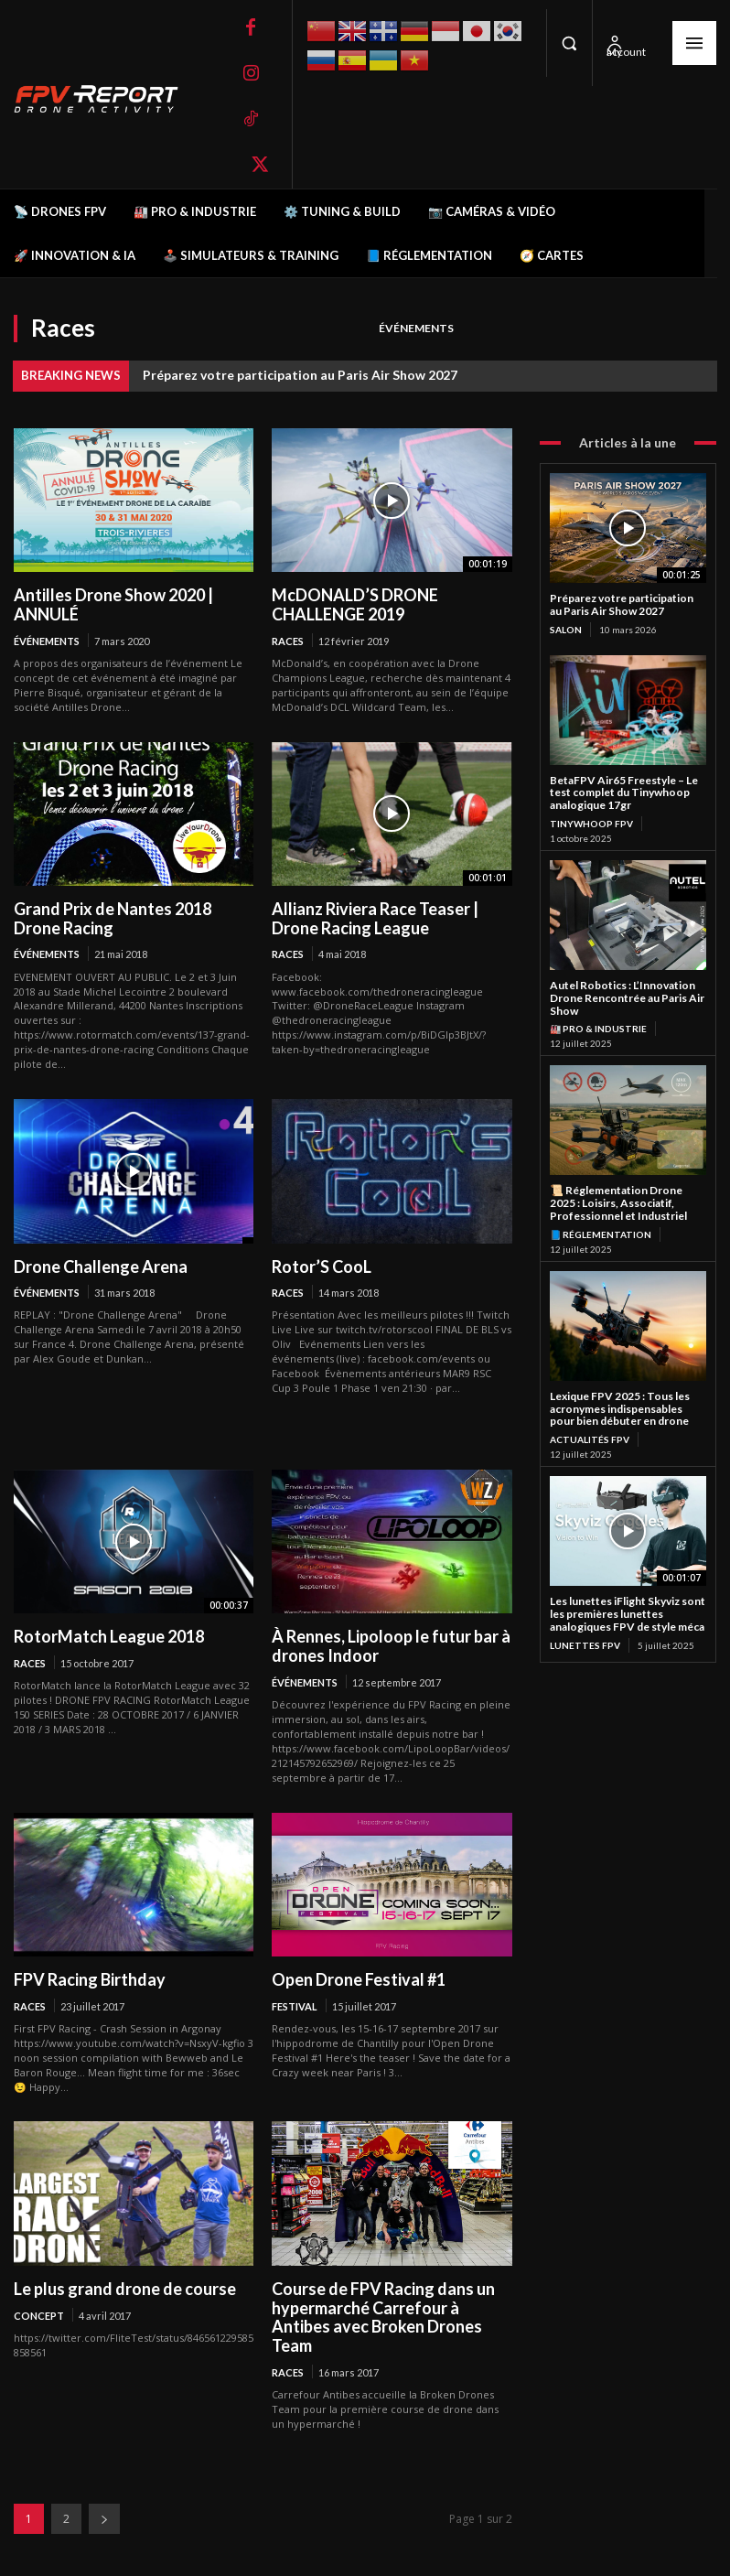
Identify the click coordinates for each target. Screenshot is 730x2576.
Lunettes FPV (585, 1645)
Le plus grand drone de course (125, 2289)
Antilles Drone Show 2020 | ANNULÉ (113, 604)
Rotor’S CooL (321, 1266)
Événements (416, 329)
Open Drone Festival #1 (359, 1979)
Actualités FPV (589, 1439)
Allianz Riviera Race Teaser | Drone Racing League (375, 918)
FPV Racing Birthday (90, 1979)
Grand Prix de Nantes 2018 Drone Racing (112, 918)
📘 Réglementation (600, 1234)
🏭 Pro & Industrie (598, 1028)
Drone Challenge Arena (101, 1266)
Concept (39, 2316)
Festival (294, 2006)
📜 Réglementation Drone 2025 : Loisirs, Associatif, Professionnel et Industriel (618, 1203)
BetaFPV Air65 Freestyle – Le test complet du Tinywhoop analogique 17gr (624, 793)
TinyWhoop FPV (591, 823)
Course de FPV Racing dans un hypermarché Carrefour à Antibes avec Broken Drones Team (383, 2317)
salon (566, 629)
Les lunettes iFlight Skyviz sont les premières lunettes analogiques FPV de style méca (627, 1613)
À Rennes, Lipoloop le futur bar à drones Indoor (391, 1645)
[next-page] (104, 2519)
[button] (569, 43)
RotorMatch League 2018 (109, 1636)
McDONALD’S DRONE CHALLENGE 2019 (355, 604)
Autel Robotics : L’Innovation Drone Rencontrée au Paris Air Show (627, 998)
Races (288, 641)
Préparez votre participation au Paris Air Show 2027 (300, 375)
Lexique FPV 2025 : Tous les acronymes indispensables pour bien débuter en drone (620, 1408)
